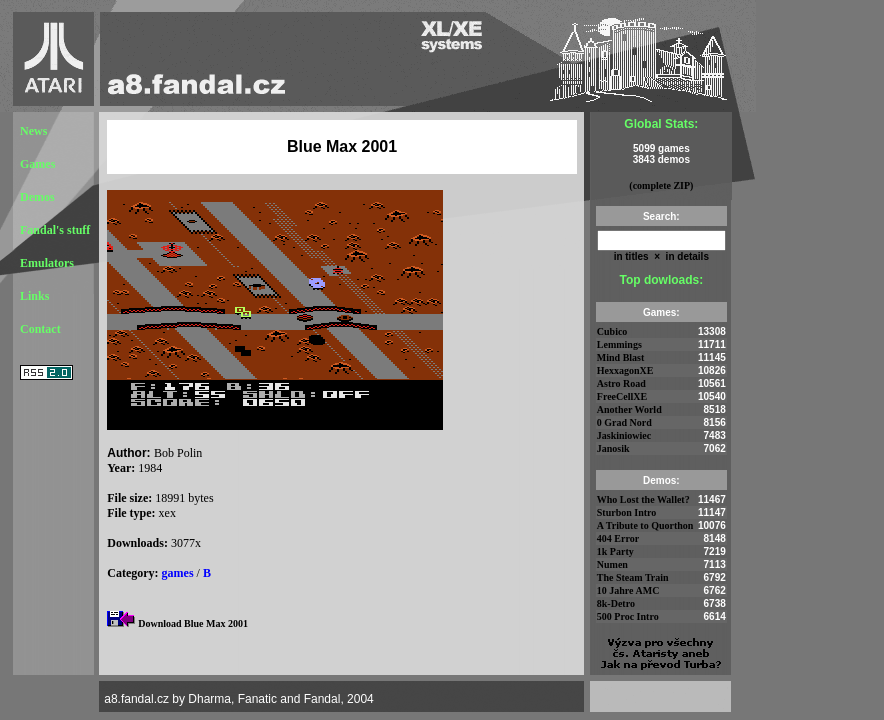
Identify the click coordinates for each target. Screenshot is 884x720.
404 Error (618, 538)
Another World (629, 409)
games (178, 573)
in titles (631, 256)
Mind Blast (621, 357)
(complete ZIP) (661, 185)
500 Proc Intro (628, 616)
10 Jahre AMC (628, 590)
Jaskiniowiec (624, 435)
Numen (612, 564)
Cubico (612, 331)
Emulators (47, 263)
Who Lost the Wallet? (643, 499)
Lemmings (619, 344)
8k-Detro (616, 603)
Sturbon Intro (627, 512)
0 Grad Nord (624, 422)
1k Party (615, 551)
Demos (37, 197)
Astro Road (621, 383)
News (33, 131)
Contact (40, 329)
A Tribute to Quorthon (645, 525)
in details (686, 256)
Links (34, 296)
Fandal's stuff (55, 230)
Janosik (613, 448)
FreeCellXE (622, 396)
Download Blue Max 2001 (193, 623)
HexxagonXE (625, 370)
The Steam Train (633, 577)
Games (37, 164)
